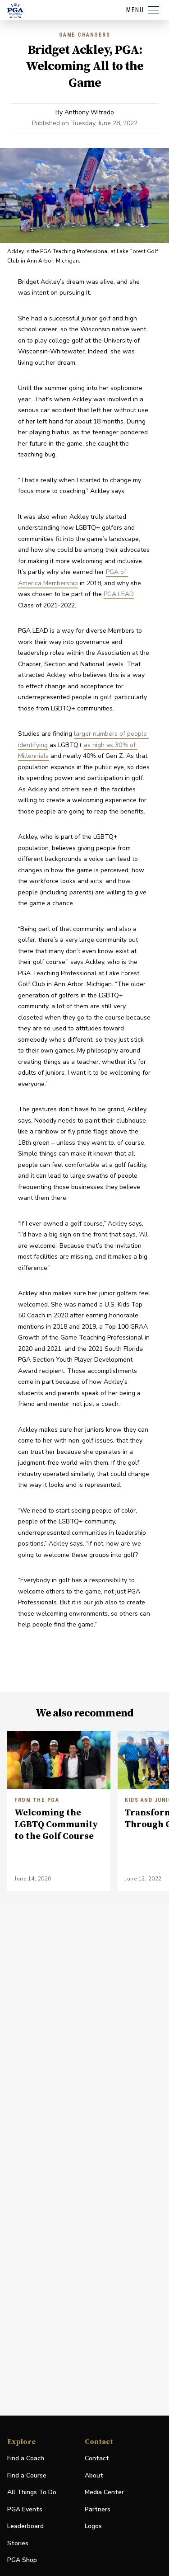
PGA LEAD (119, 594)
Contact (97, 2458)
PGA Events (24, 2509)
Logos (93, 2526)
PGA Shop (22, 2560)
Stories (17, 2543)
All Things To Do (31, 2492)
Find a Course (26, 2475)
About (94, 2475)
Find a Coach (25, 2458)
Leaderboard (25, 2526)
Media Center (104, 2492)
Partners (97, 2509)
